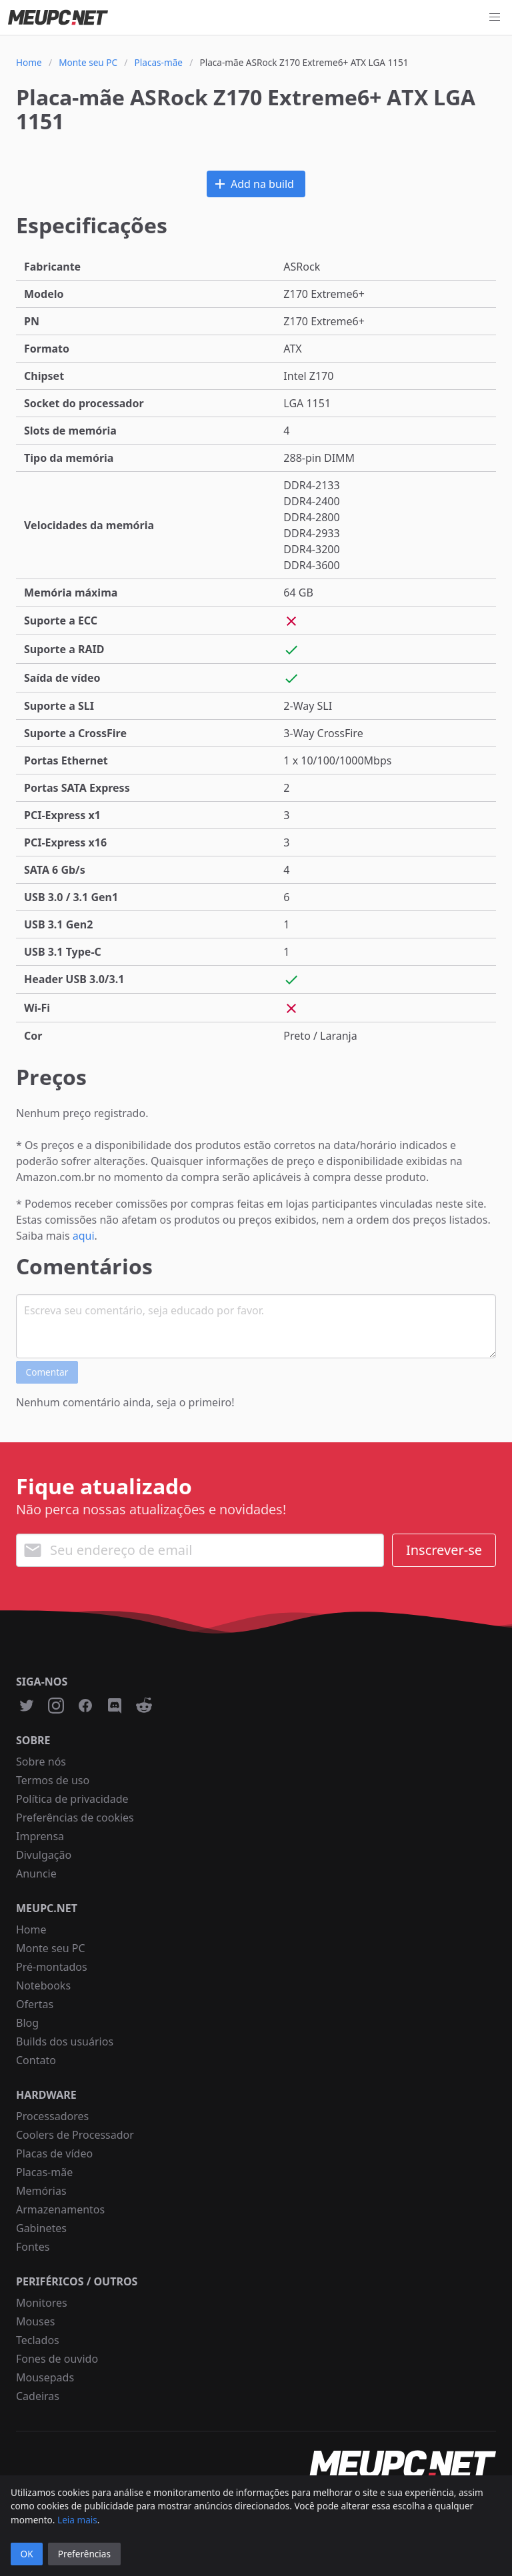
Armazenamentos (60, 2209)
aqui (84, 1235)
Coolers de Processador (75, 2134)
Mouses (35, 2321)
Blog (27, 2022)
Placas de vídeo (54, 2153)
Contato (36, 2060)
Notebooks (43, 1985)
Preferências (84, 2553)
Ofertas (34, 2004)
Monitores (41, 2302)
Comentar (47, 1372)
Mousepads (45, 2377)
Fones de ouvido (57, 2358)
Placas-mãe (44, 2172)
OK (27, 2553)
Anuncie (36, 1873)
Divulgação (43, 1855)
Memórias (41, 2190)
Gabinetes (41, 2228)
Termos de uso (52, 1780)
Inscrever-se (444, 1550)
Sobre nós (41, 1761)
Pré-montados (51, 1966)
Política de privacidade (72, 1799)
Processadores (52, 2116)
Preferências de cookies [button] (75, 1817)
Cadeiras (37, 2396)
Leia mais (77, 2519)
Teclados (37, 2340)
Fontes (32, 2246)
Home (31, 1929)
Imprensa (40, 1836)
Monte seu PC (50, 1948)
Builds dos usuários (64, 2041)
